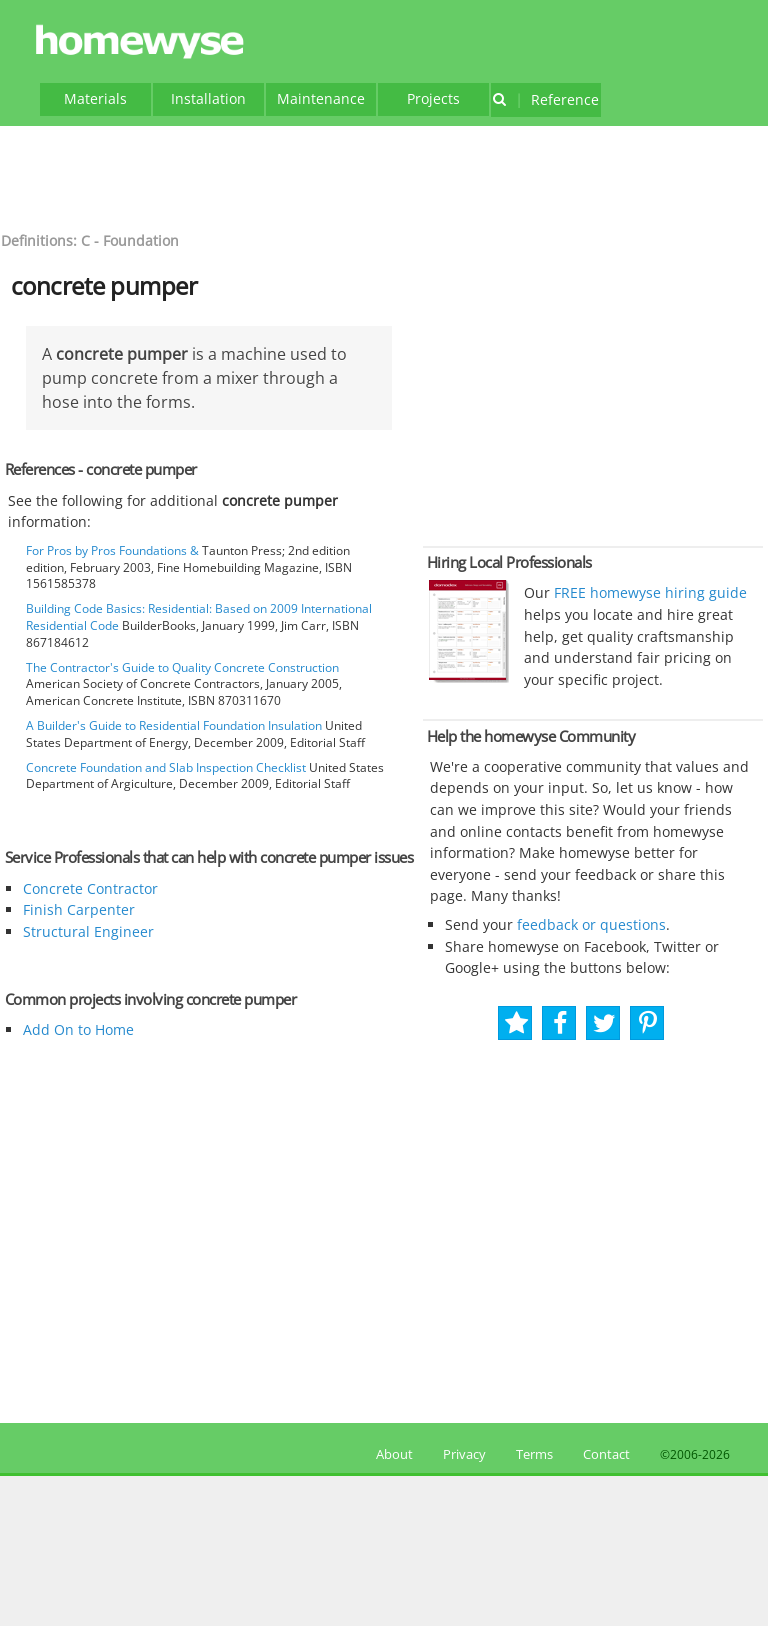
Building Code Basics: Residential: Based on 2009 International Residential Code (199, 617)
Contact (606, 1454)
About (391, 1454)
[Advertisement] (384, 176)
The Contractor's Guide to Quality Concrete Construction (182, 667)
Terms (534, 1454)
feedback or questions (591, 924)
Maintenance (321, 98)
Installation (208, 98)
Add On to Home (78, 1029)
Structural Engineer (88, 931)
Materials (95, 98)
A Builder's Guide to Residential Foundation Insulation (174, 725)
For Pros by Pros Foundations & (112, 550)
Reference (545, 99)
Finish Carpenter (79, 909)
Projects (433, 98)
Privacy (464, 1454)
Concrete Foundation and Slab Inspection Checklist (166, 767)
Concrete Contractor (90, 888)
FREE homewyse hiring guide (648, 592)
